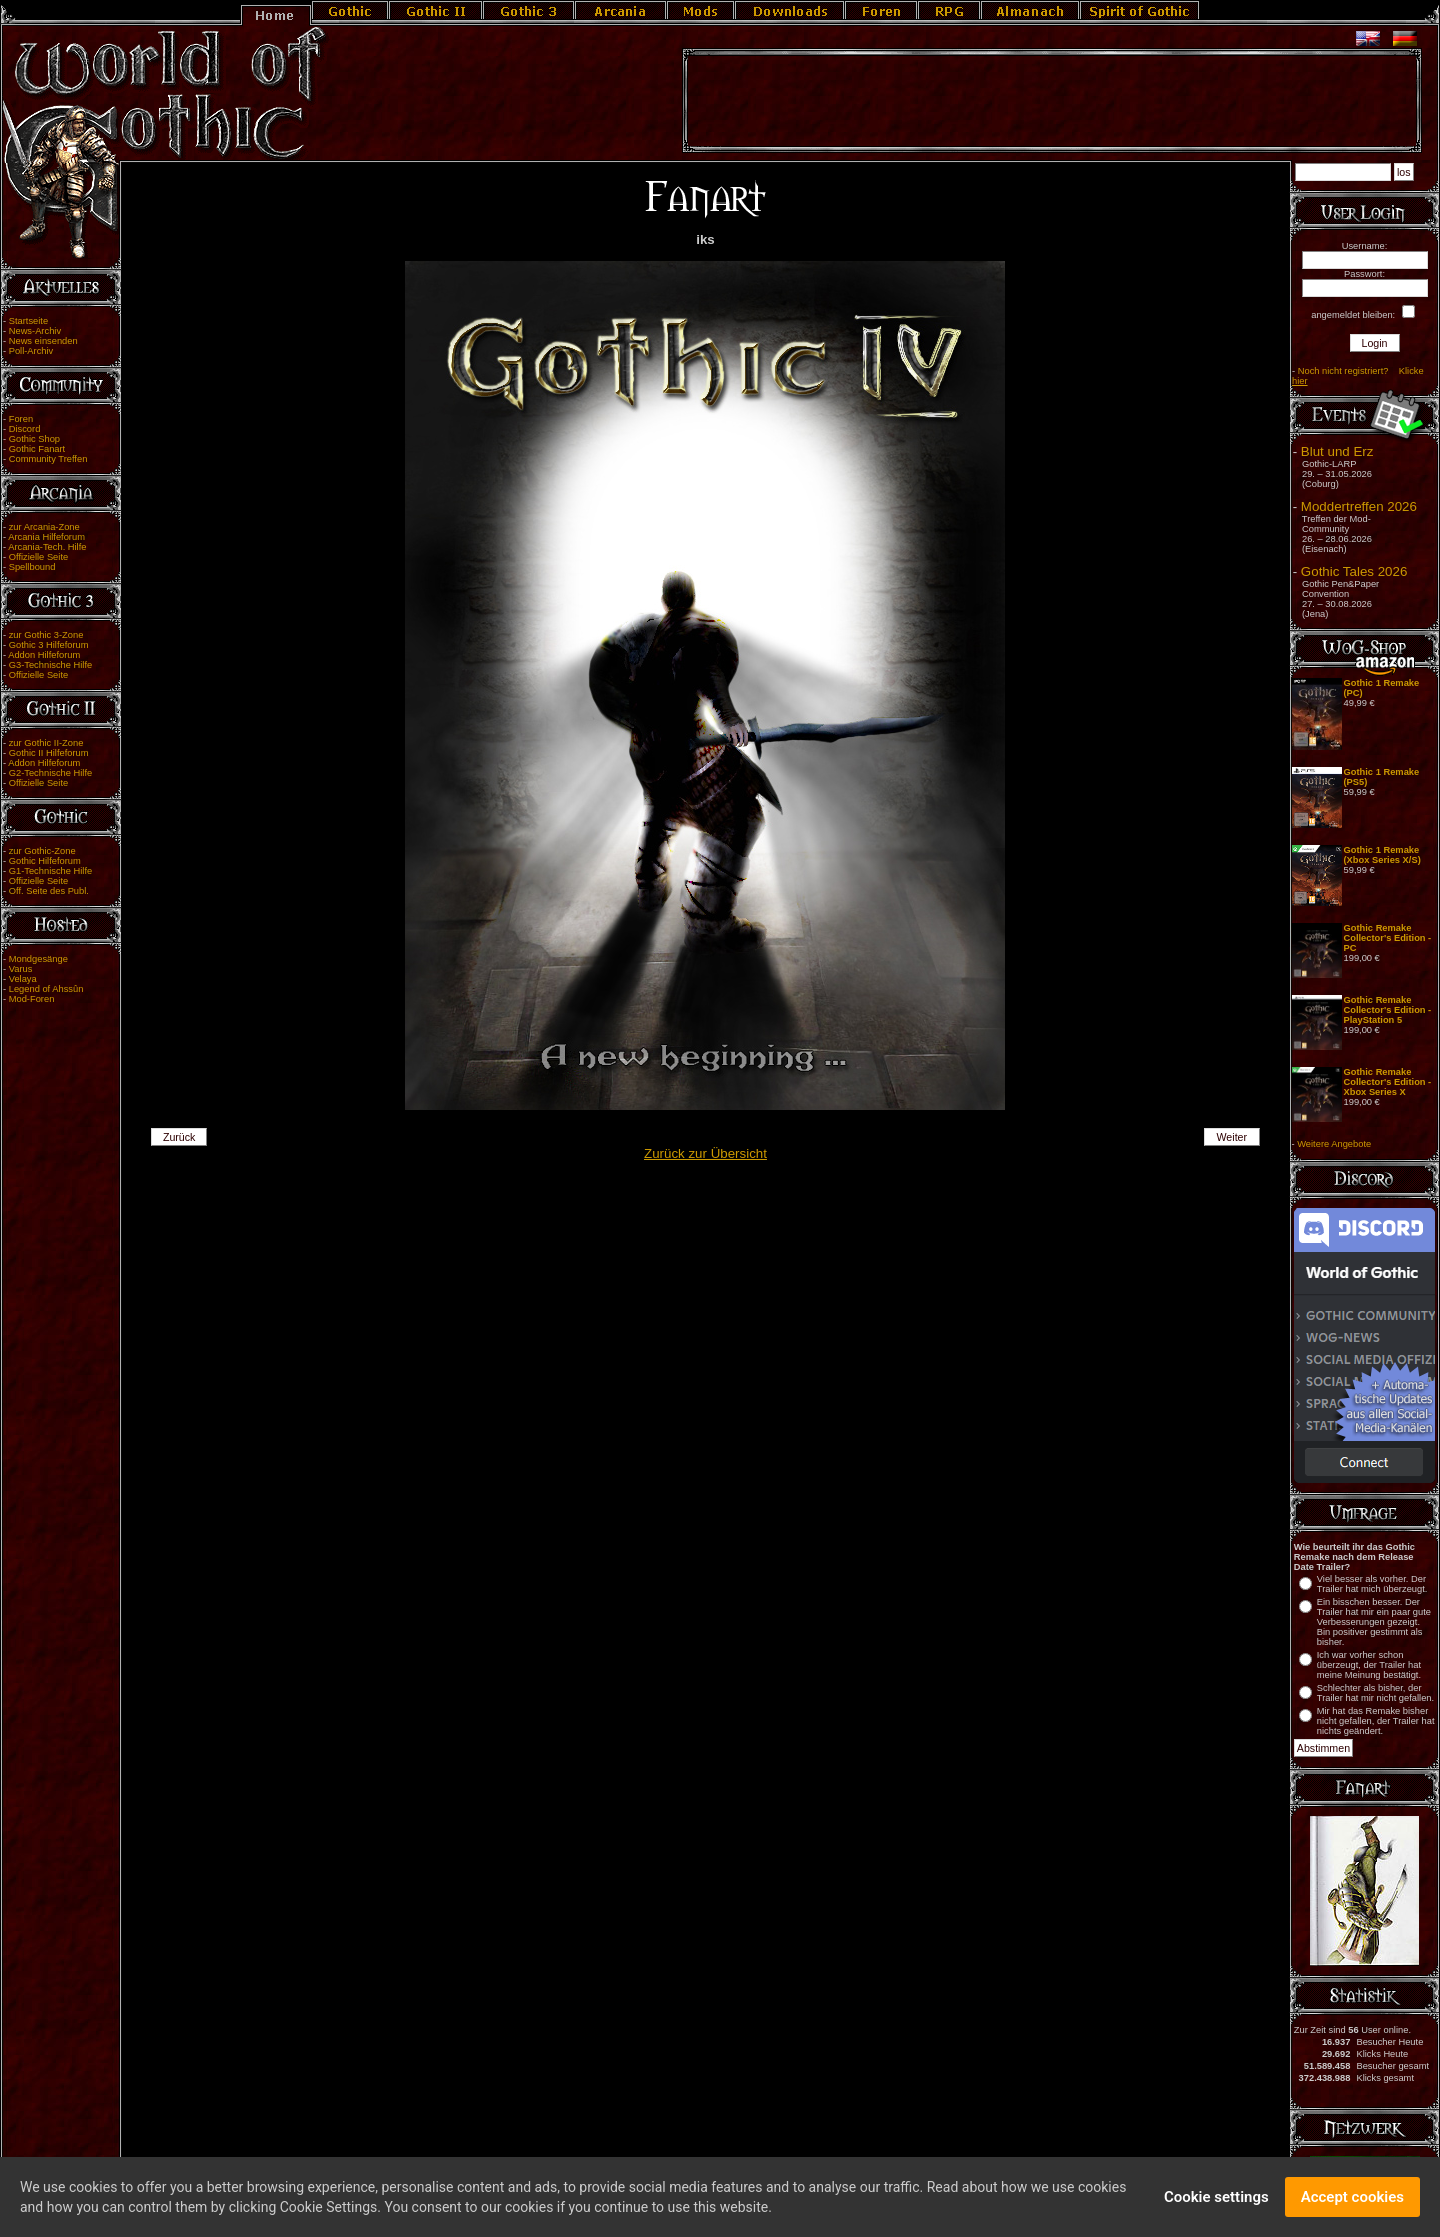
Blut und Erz (1337, 451)
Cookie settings (1216, 2198)
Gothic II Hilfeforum (49, 753)
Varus (21, 969)
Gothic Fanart (37, 449)
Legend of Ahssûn (46, 989)
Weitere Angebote (1334, 1144)
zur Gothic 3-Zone (46, 635)
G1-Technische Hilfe (50, 871)
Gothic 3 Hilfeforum (49, 645)
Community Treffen (48, 459)
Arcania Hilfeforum (46, 537)
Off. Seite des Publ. (49, 891)
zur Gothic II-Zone (46, 743)
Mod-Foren (32, 999)
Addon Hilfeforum (44, 655)
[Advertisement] (1052, 101)
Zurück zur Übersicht (705, 1153)
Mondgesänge (38, 959)
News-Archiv (35, 331)
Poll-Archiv (31, 351)
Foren (21, 419)
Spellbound (32, 567)
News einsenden (43, 341)
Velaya (23, 979)
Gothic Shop (34, 439)
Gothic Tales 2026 (1354, 571)
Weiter (1232, 1137)
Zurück (179, 1137)
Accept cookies (1352, 2198)
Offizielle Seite (38, 557)
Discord (25, 429)
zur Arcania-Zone (44, 527)
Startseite (28, 321)
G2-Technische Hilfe (50, 773)
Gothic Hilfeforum (45, 861)
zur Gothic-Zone (42, 851)
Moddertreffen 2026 (1359, 506)
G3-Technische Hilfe (50, 665)
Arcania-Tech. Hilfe (47, 547)
